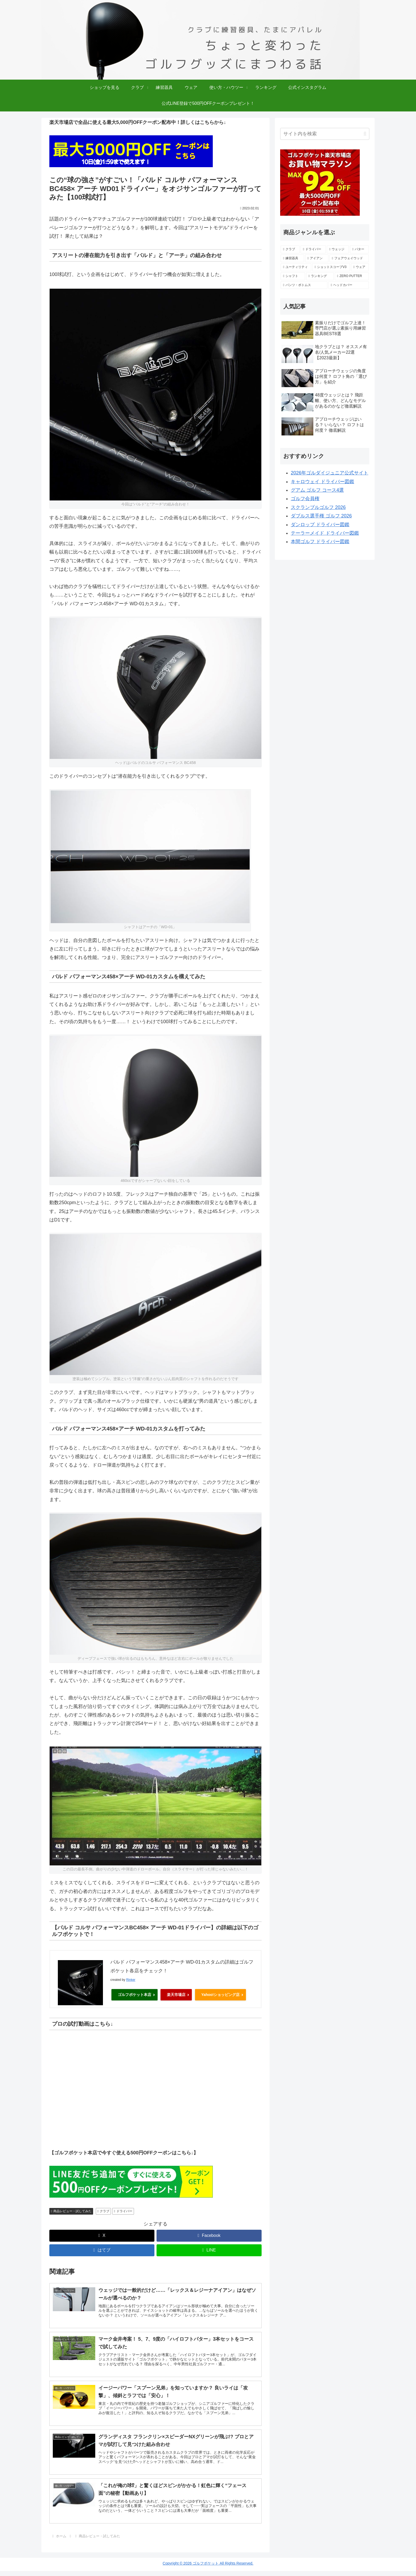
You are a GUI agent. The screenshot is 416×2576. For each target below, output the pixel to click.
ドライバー (123, 2210)
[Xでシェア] (101, 2234)
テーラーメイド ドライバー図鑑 (325, 533)
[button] (365, 134)
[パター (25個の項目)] (359, 249)
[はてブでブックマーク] (101, 2249)
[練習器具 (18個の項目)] (292, 258)
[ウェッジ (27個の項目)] (338, 249)
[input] (324, 134)
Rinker (130, 1980)
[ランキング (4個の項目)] (320, 276)
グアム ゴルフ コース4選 (317, 490)
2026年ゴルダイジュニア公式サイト (329, 473)
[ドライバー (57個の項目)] (313, 249)
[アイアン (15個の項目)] (316, 258)
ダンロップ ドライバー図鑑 (320, 524)
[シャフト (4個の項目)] (293, 276)
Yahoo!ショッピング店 (220, 1994)
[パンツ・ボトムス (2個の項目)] (304, 285)
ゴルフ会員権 (305, 498)
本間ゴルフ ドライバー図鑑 (320, 541)
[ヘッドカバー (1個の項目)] (348, 285)
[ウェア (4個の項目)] (360, 267)
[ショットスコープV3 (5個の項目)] (331, 267)
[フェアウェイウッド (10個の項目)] (349, 258)
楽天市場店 (176, 1994)
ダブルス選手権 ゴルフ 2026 (321, 515)
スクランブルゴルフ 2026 (318, 507)
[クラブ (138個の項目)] (290, 249)
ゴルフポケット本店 (134, 1994)
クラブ (103, 2210)
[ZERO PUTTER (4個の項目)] (352, 276)
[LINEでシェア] (209, 2249)
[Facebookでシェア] (209, 2234)
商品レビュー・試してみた (71, 2210)
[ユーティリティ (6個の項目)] (296, 267)
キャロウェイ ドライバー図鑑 (322, 481)
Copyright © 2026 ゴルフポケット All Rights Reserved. (208, 2568)
